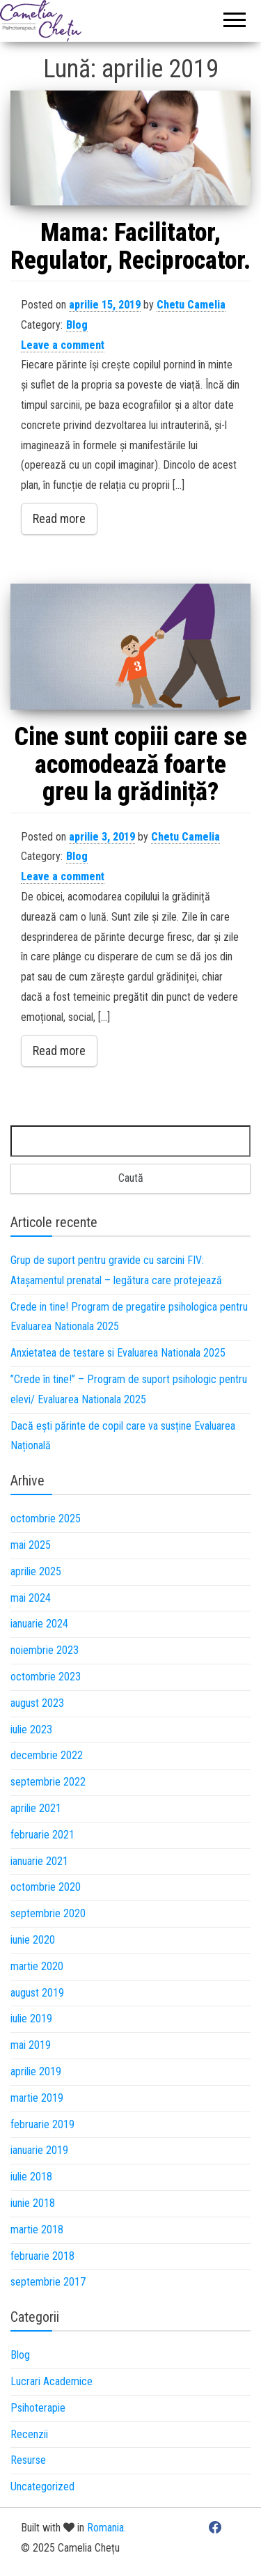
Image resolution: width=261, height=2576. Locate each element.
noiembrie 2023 (44, 1650)
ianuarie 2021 (39, 1861)
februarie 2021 (42, 1834)
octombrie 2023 (45, 1676)
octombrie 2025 (45, 1518)
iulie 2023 (31, 1729)
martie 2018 (36, 2229)
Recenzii (29, 2434)
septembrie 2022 (48, 1781)
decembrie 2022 (46, 1755)
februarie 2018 (42, 2256)
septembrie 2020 (48, 1913)
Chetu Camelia (191, 304)
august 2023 (37, 1703)
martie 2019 (36, 2098)
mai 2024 (30, 1598)
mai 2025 (30, 1545)
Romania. (106, 2527)
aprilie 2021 (35, 1808)
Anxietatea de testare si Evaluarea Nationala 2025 (118, 1352)
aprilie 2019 (35, 2071)
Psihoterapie (37, 2407)
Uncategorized (42, 2486)
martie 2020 (36, 1966)
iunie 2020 (32, 1939)
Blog (77, 324)
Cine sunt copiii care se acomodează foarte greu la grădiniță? (131, 764)
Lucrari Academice (51, 2381)
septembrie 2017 (48, 2281)
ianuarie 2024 (39, 1623)
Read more (59, 518)
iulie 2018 (31, 2176)
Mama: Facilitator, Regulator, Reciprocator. (130, 246)
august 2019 (37, 1992)
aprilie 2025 (35, 1571)
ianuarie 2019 (39, 2150)
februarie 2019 (42, 2124)
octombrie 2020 (45, 1887)
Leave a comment (62, 345)
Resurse (28, 2460)
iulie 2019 (31, 2018)
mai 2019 (30, 2045)
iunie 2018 (32, 2203)
